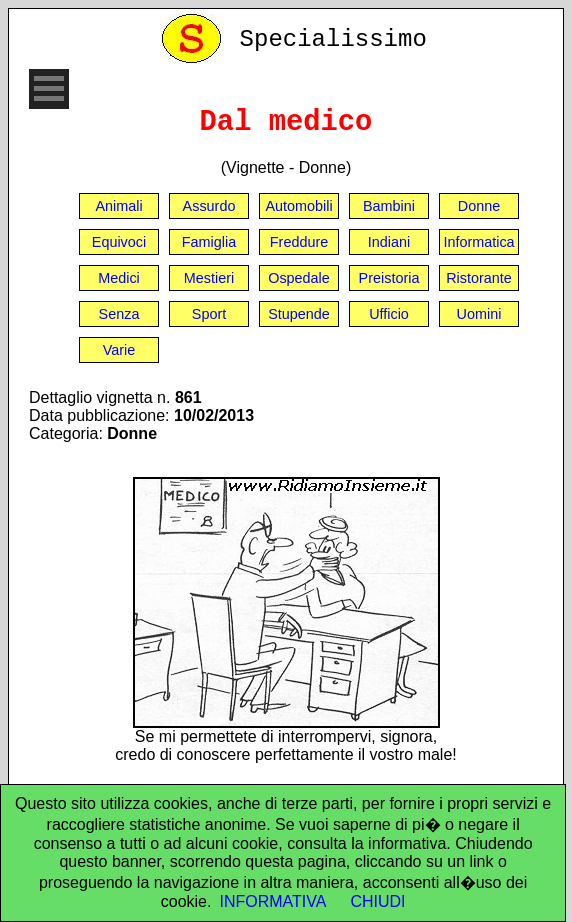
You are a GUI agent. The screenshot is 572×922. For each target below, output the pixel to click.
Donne (479, 206)
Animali (118, 206)
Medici (119, 278)
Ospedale (299, 278)
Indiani (389, 242)
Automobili (298, 206)
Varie (119, 350)
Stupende (299, 314)
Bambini (389, 206)
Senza (119, 314)
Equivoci (119, 242)
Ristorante (479, 278)
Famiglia (209, 242)
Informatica (478, 242)
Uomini (479, 314)
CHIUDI (377, 901)
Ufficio (389, 314)
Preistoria (389, 278)
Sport (209, 314)
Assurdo (209, 206)
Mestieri (209, 278)
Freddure (299, 242)
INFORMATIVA (272, 901)
